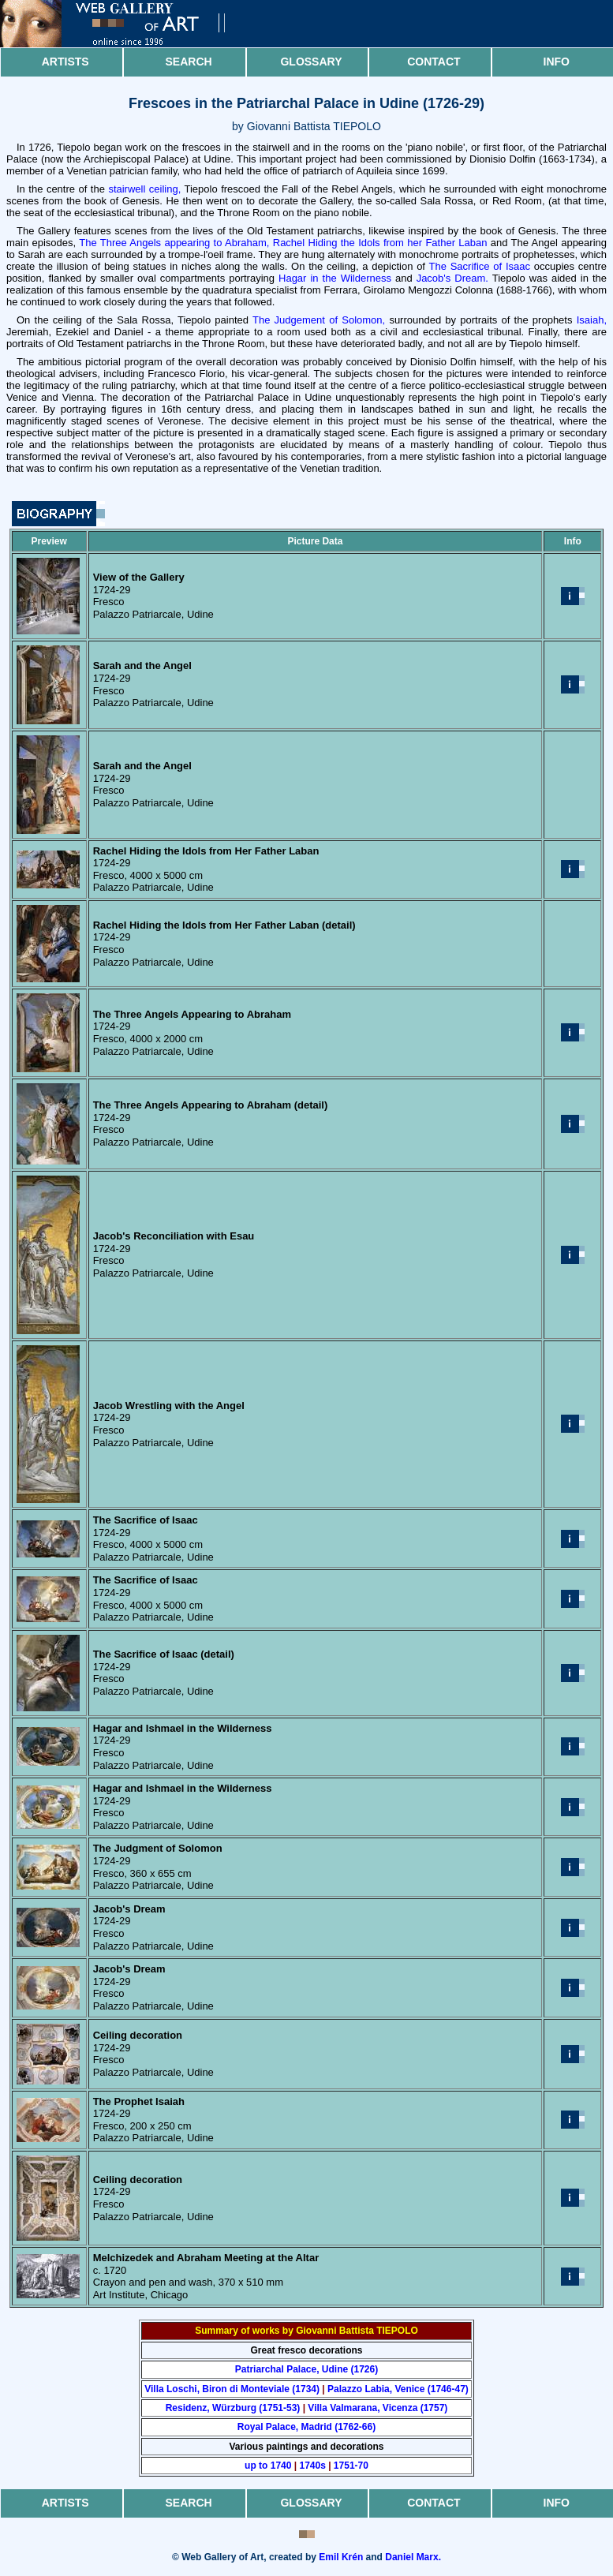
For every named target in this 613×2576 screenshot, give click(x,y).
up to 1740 (268, 2465)
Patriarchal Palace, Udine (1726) (306, 2369)
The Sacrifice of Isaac (480, 266)
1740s (312, 2465)
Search (189, 61)
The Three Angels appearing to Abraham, (174, 243)
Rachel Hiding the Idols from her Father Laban (380, 243)
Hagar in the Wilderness (334, 278)
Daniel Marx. (413, 2557)
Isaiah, (592, 320)
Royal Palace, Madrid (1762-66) (306, 2426)
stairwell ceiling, (144, 189)
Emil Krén (341, 2557)
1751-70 (351, 2465)
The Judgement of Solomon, (318, 320)
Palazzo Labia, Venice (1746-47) (398, 2389)
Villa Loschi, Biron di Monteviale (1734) (232, 2389)
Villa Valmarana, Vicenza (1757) (377, 2407)
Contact (433, 61)
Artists (65, 61)
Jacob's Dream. (452, 278)
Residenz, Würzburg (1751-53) (233, 2407)
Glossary (311, 61)
